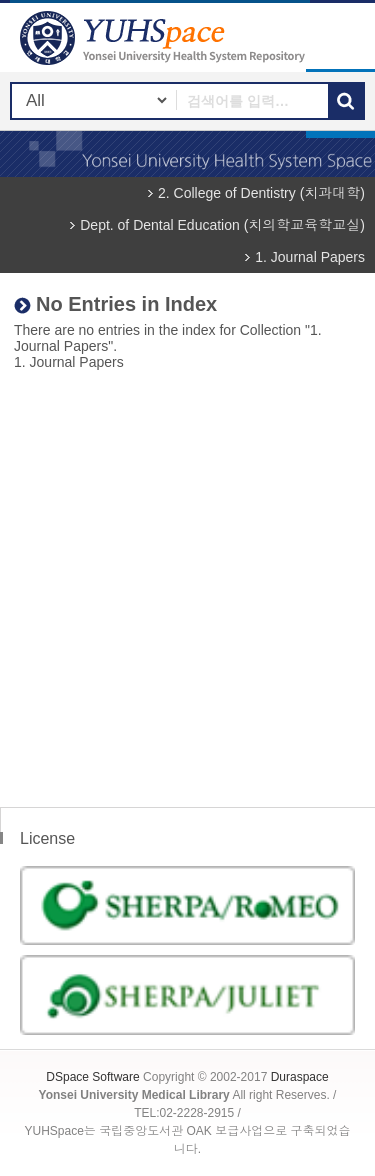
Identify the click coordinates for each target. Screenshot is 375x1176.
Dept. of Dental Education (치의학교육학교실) (222, 225)
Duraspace (300, 1077)
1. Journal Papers (310, 257)
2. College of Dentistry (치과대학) (261, 193)
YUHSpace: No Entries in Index (165, 37)
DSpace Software (92, 1077)
